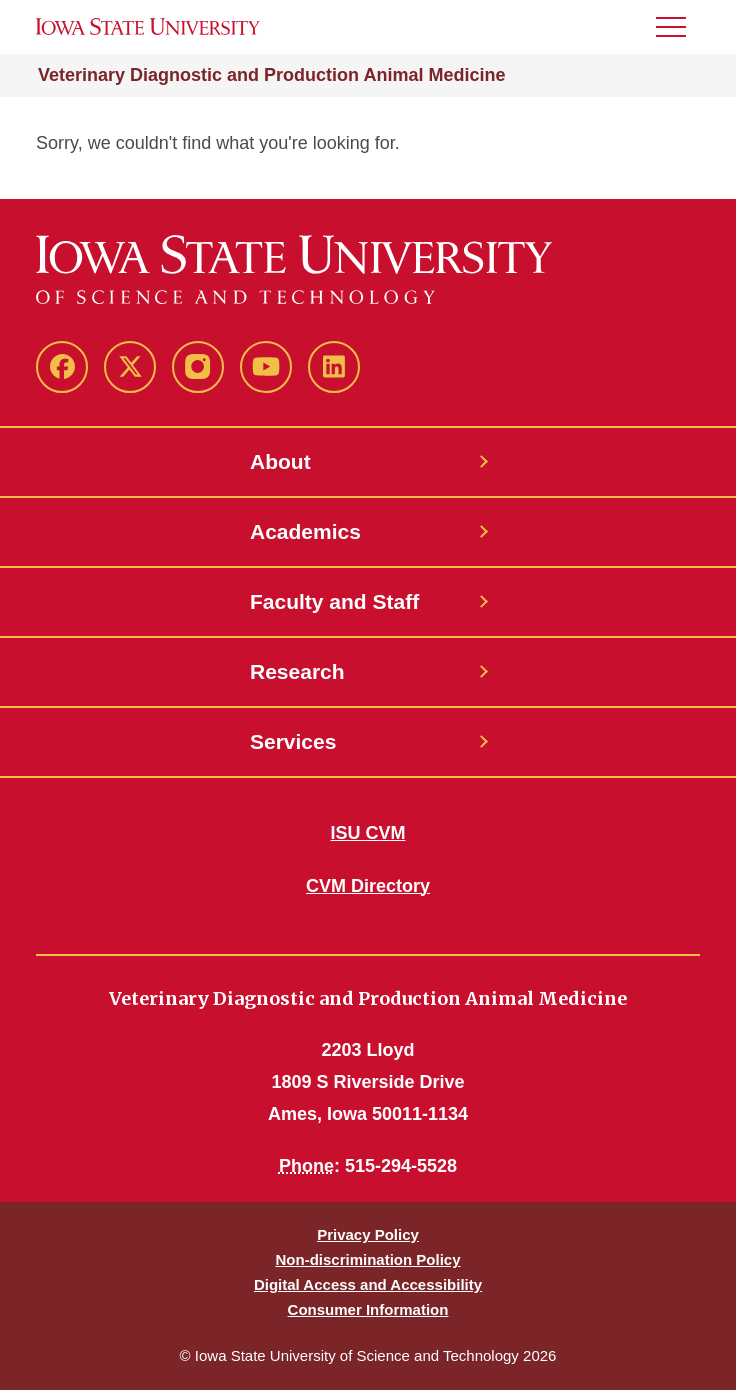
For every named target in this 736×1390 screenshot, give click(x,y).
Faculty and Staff (334, 601)
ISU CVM (367, 833)
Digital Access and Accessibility (368, 1284)
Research (297, 671)
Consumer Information (368, 1309)
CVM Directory (368, 886)
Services (293, 741)
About (280, 461)
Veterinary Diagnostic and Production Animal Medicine (271, 75)
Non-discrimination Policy (367, 1259)
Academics (305, 531)
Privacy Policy (368, 1234)
